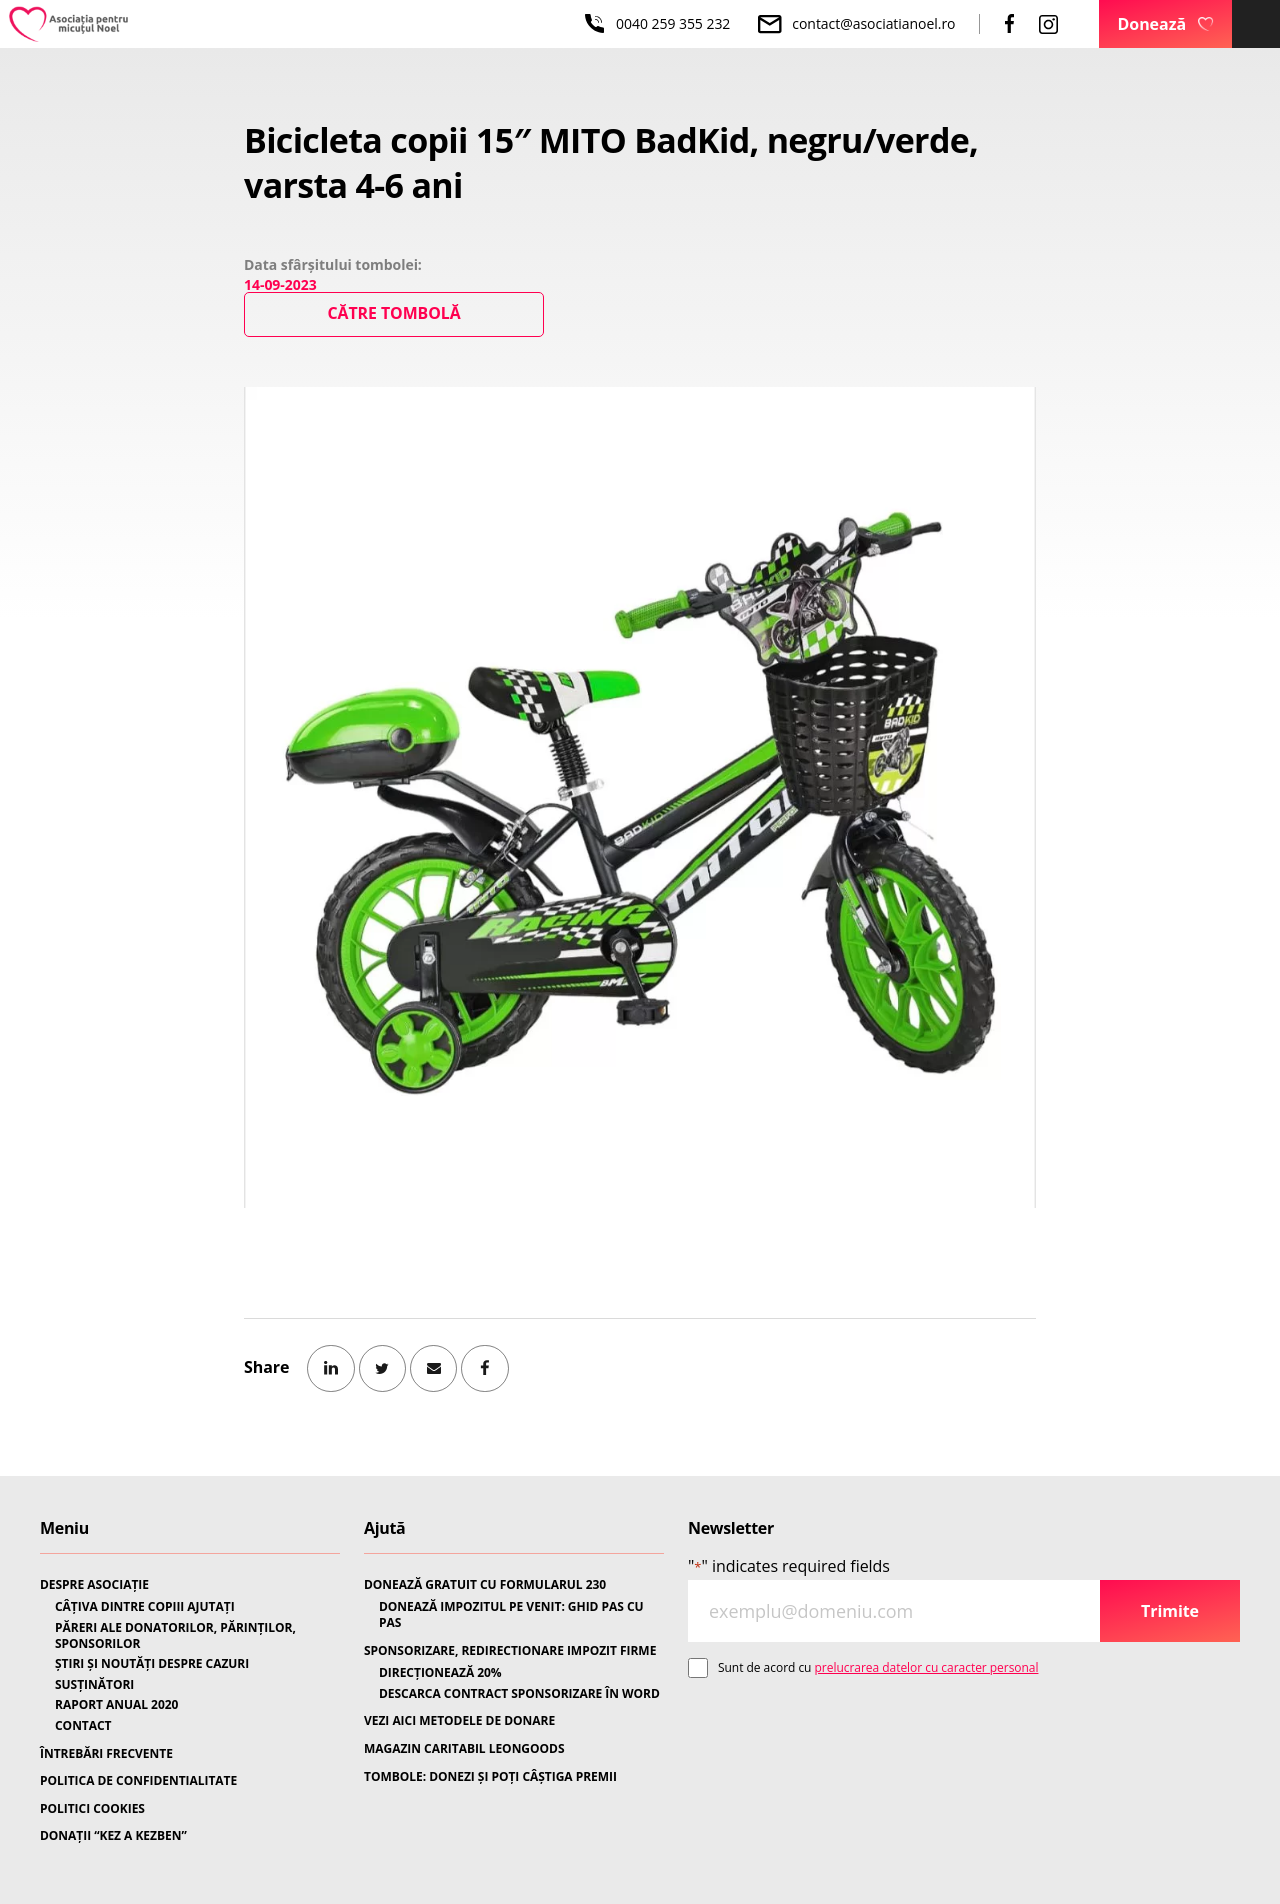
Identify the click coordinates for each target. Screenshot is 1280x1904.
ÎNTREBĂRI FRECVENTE (106, 1754)
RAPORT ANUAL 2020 (116, 1705)
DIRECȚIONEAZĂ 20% (440, 1673)
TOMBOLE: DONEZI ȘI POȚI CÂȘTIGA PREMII (490, 1777)
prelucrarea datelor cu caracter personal (927, 1667)
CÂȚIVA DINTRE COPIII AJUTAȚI (145, 1607)
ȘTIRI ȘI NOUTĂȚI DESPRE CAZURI (152, 1664)
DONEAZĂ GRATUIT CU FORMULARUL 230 (485, 1585)
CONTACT (83, 1726)
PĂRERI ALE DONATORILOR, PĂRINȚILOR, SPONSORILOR (175, 1635)
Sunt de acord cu (878, 1667)
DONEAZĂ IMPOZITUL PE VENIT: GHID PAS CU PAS (511, 1614)
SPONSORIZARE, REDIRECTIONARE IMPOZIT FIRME (510, 1651)
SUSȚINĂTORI (94, 1685)
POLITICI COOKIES (92, 1809)
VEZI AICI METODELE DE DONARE (459, 1721)
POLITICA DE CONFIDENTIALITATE (138, 1781)
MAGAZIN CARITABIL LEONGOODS (464, 1749)
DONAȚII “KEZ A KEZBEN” (113, 1836)
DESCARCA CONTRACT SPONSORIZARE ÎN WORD (519, 1694)
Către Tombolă (394, 313)
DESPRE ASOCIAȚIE (94, 1585)
